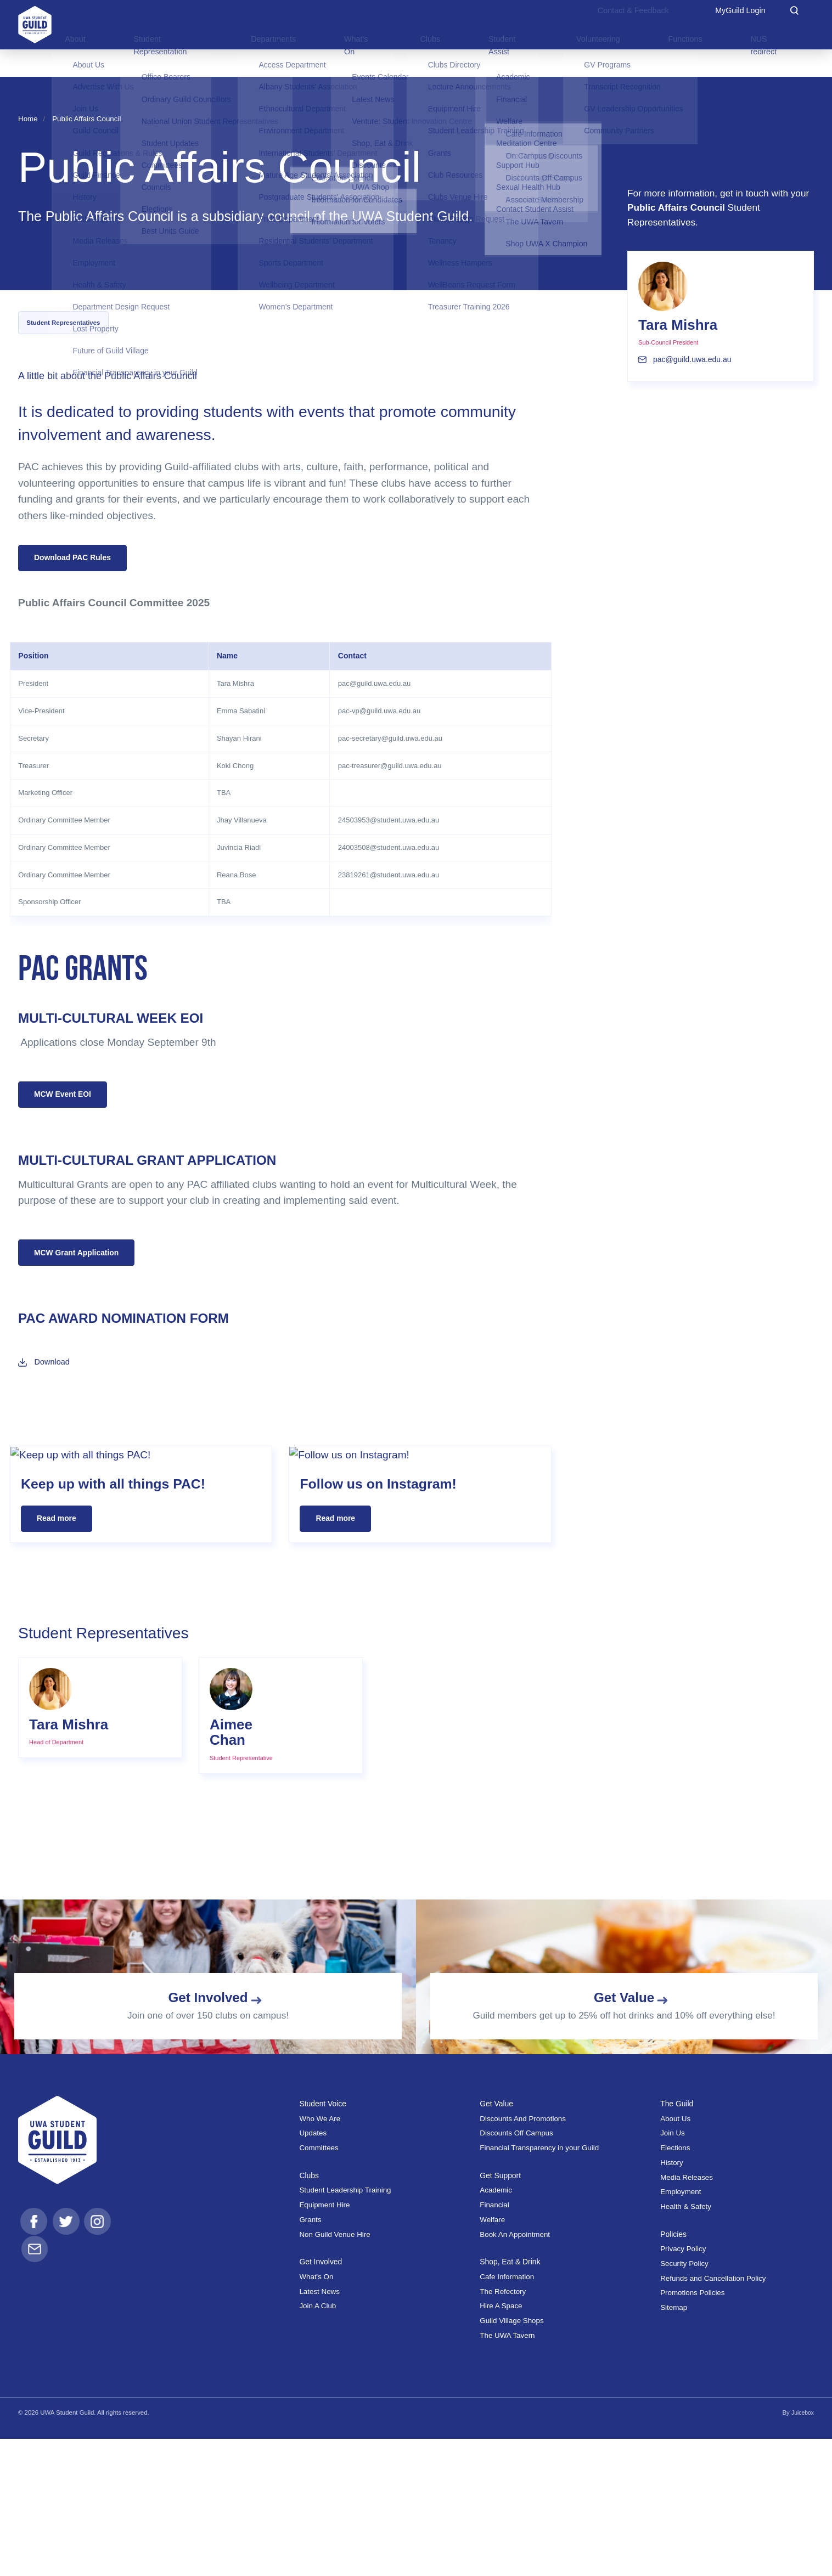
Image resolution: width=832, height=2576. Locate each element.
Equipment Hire (324, 2342)
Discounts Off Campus (516, 2270)
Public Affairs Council (86, 119)
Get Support (502, 2312)
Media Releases (686, 2314)
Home (28, 119)
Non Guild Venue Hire (334, 2371)
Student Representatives (63, 322)
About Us (675, 2256)
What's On (316, 2414)
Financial (494, 2342)
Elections (675, 2285)
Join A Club (317, 2443)
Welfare (492, 2357)
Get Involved (322, 2398)
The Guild (678, 2240)
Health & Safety (685, 2344)
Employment (680, 2329)
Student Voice (325, 2240)
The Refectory (503, 2428)
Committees (318, 2285)
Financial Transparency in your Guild (539, 2285)
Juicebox (801, 2549)
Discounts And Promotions (523, 2256)
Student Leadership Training (345, 2327)
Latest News (319, 2428)
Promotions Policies (692, 2430)
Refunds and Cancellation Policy (713, 2415)
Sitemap (673, 2444)
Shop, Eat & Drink (513, 2398)
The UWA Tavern (507, 2472)
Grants (310, 2357)
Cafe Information (507, 2414)
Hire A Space (501, 2443)
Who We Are (319, 2256)
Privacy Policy (683, 2386)
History (671, 2300)
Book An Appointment (515, 2371)
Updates (313, 2270)
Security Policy (684, 2401)
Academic (496, 2327)
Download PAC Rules (78, 558)
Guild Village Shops (511, 2458)
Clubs (310, 2312)
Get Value (498, 2240)
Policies (674, 2370)
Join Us (672, 2270)
